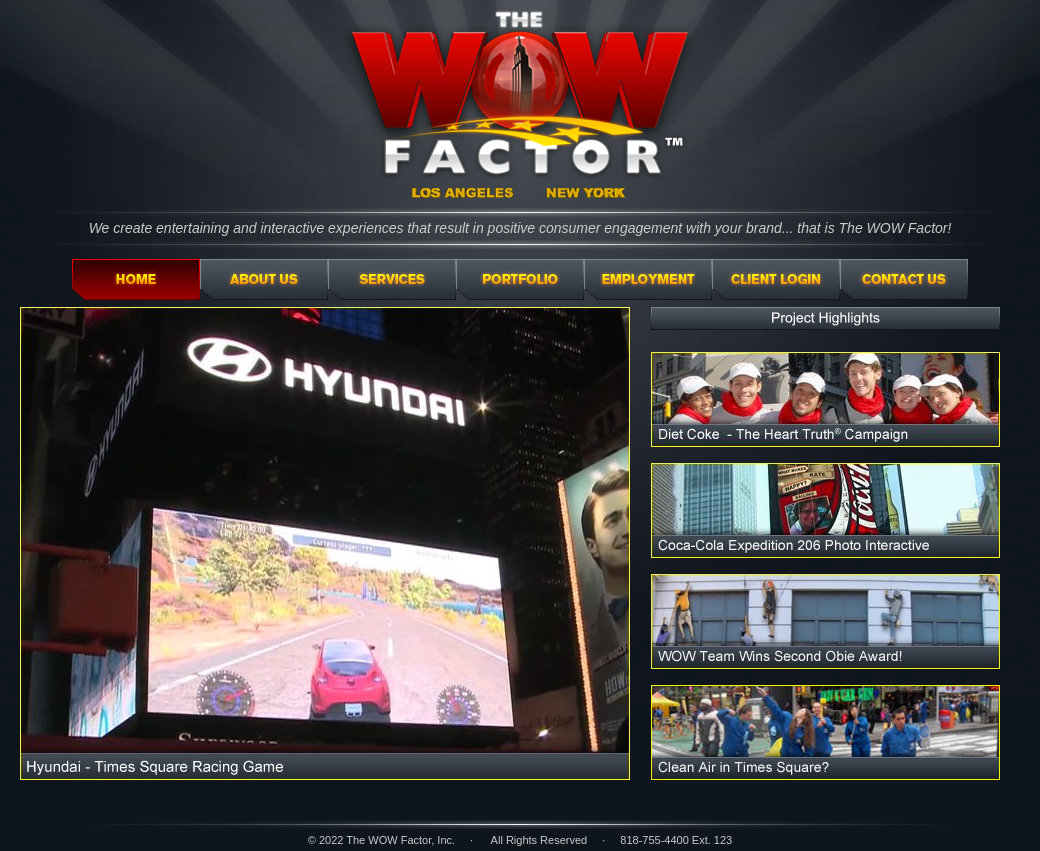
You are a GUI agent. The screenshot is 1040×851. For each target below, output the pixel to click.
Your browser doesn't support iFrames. (520, 560)
